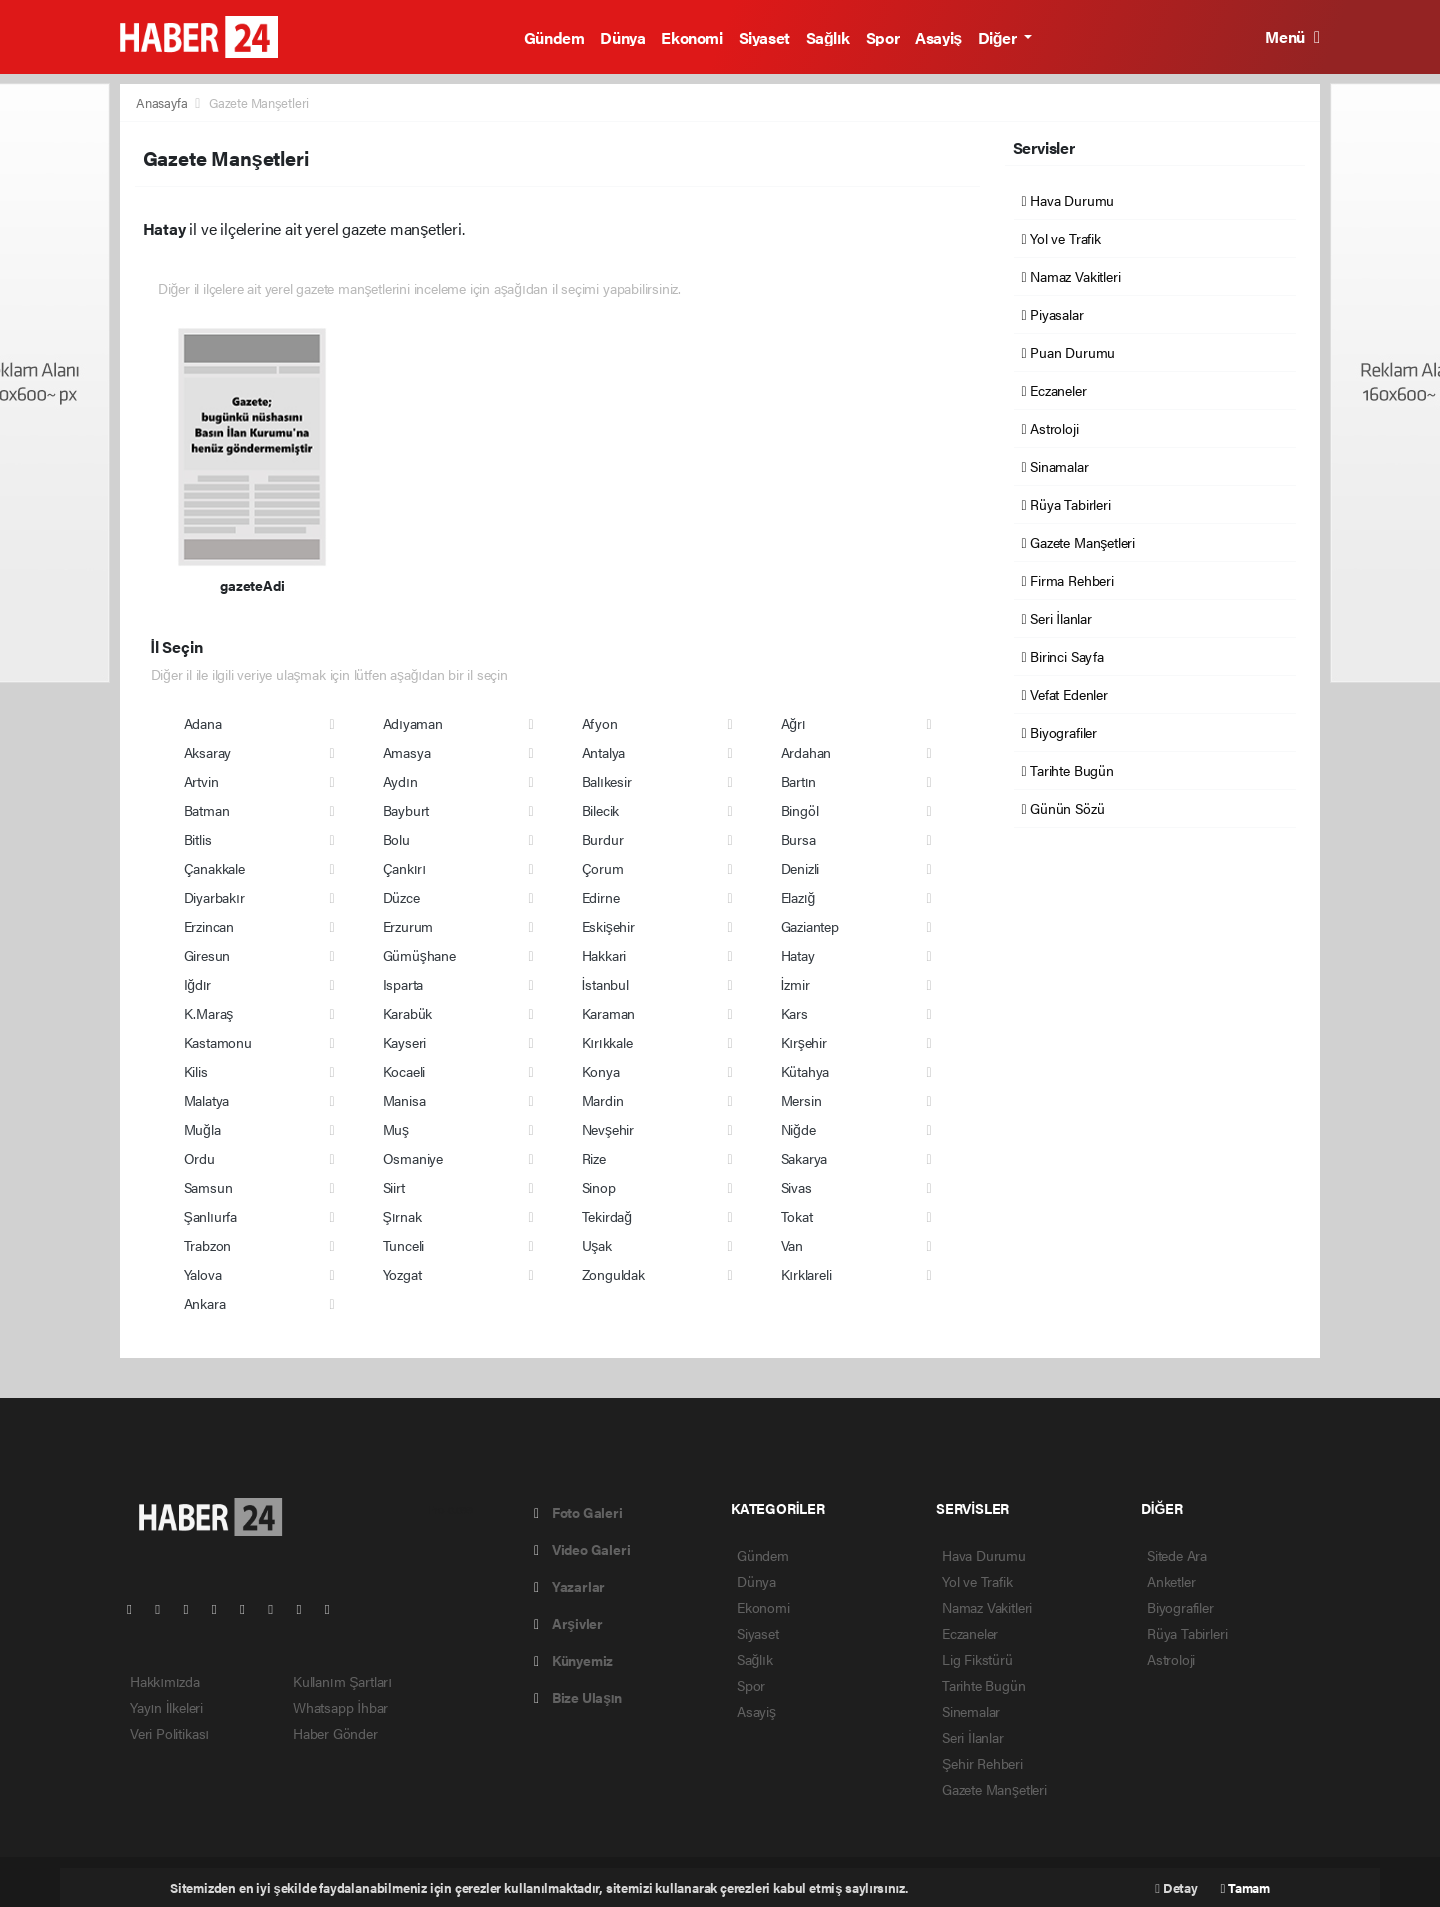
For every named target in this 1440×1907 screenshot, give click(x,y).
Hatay (798, 955)
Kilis (196, 1071)
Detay (1176, 1887)
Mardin (603, 1100)
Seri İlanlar (1057, 618)
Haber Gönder (335, 1733)
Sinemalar (971, 1711)
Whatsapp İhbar (340, 1707)
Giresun (207, 955)
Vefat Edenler (1065, 694)
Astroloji (1050, 428)
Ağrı (793, 723)
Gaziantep (810, 926)
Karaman (609, 1013)
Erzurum (408, 926)
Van (792, 1245)
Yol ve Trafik (1061, 238)
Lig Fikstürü (977, 1659)
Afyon (600, 723)
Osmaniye (413, 1158)
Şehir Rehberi (982, 1763)
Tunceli (404, 1245)
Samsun (208, 1187)
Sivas (796, 1187)
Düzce (401, 897)
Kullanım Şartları (342, 1681)
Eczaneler (1054, 390)
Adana (203, 723)
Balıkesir (607, 781)
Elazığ (798, 897)
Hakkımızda (165, 1681)
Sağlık (828, 37)
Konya (601, 1071)
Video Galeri (582, 1549)
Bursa (798, 839)
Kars (794, 1013)
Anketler (1171, 1581)
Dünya (622, 37)
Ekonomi (691, 37)
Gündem (554, 37)
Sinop (599, 1187)
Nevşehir (608, 1129)
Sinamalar (1055, 466)
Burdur (603, 839)
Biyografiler (1059, 732)
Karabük (408, 1013)
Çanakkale (214, 868)
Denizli (800, 868)
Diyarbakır (214, 897)
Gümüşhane (419, 955)
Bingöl (800, 810)
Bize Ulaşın (578, 1697)
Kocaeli (404, 1071)
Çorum (603, 868)
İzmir (795, 984)
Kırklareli (806, 1274)
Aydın (400, 781)
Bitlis (198, 839)
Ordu (199, 1158)
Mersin (801, 1100)
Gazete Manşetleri (259, 102)
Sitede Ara (1177, 1555)
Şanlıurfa (211, 1216)
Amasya (407, 752)
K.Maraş (209, 1013)
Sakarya (804, 1158)
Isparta (403, 984)
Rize (594, 1158)
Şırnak (402, 1216)
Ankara (205, 1303)
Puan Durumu (1069, 352)
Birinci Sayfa (1063, 656)
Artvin (201, 781)
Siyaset (764, 37)
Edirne (601, 897)
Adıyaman (413, 723)
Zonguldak (613, 1274)
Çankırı (404, 868)
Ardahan (806, 752)
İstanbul (605, 984)
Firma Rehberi (1068, 580)
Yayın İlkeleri (166, 1707)
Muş (396, 1129)
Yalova (203, 1274)
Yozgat (402, 1274)
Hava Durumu (1068, 200)
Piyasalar (1053, 314)
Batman (207, 810)
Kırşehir (804, 1042)
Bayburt (406, 810)
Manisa (404, 1100)
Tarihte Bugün (1068, 770)
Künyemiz (573, 1660)
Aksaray (208, 752)
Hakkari (604, 955)
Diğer (999, 37)
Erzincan (209, 926)
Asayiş (938, 37)
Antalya (604, 752)
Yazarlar (569, 1586)
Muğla (202, 1129)
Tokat (797, 1216)
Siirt (394, 1187)
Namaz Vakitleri (1071, 276)
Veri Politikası (169, 1733)
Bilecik (601, 810)
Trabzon (208, 1245)
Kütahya (805, 1071)
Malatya (207, 1100)
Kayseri (405, 1042)
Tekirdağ (607, 1216)
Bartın (799, 781)
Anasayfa (163, 102)
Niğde (798, 1129)
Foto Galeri (578, 1512)
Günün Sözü (1063, 808)
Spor (882, 37)
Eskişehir (608, 926)
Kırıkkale (607, 1042)
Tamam (1245, 1887)
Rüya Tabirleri (1066, 504)
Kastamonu (218, 1042)
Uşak (597, 1245)
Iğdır (198, 984)
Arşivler (568, 1623)
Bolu (396, 839)
